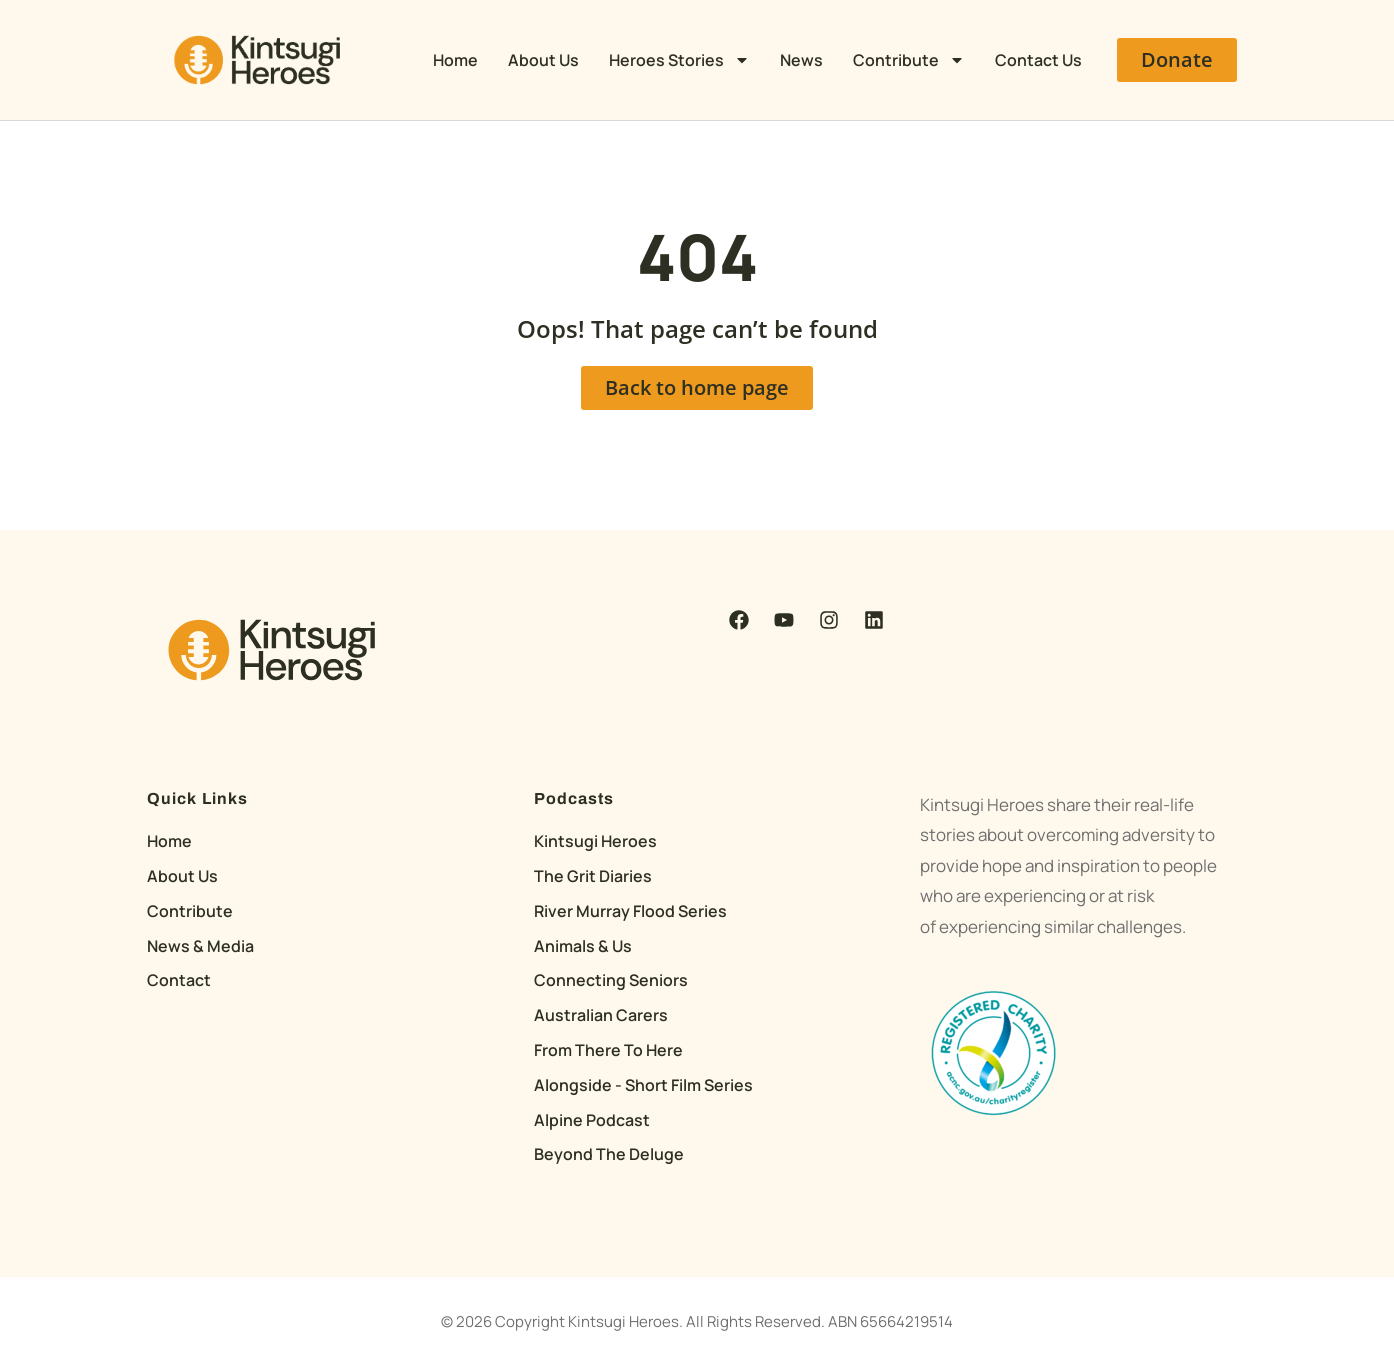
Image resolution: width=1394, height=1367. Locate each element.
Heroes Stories (679, 60)
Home (455, 60)
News (801, 60)
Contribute (909, 60)
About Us (543, 60)
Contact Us (1038, 60)
